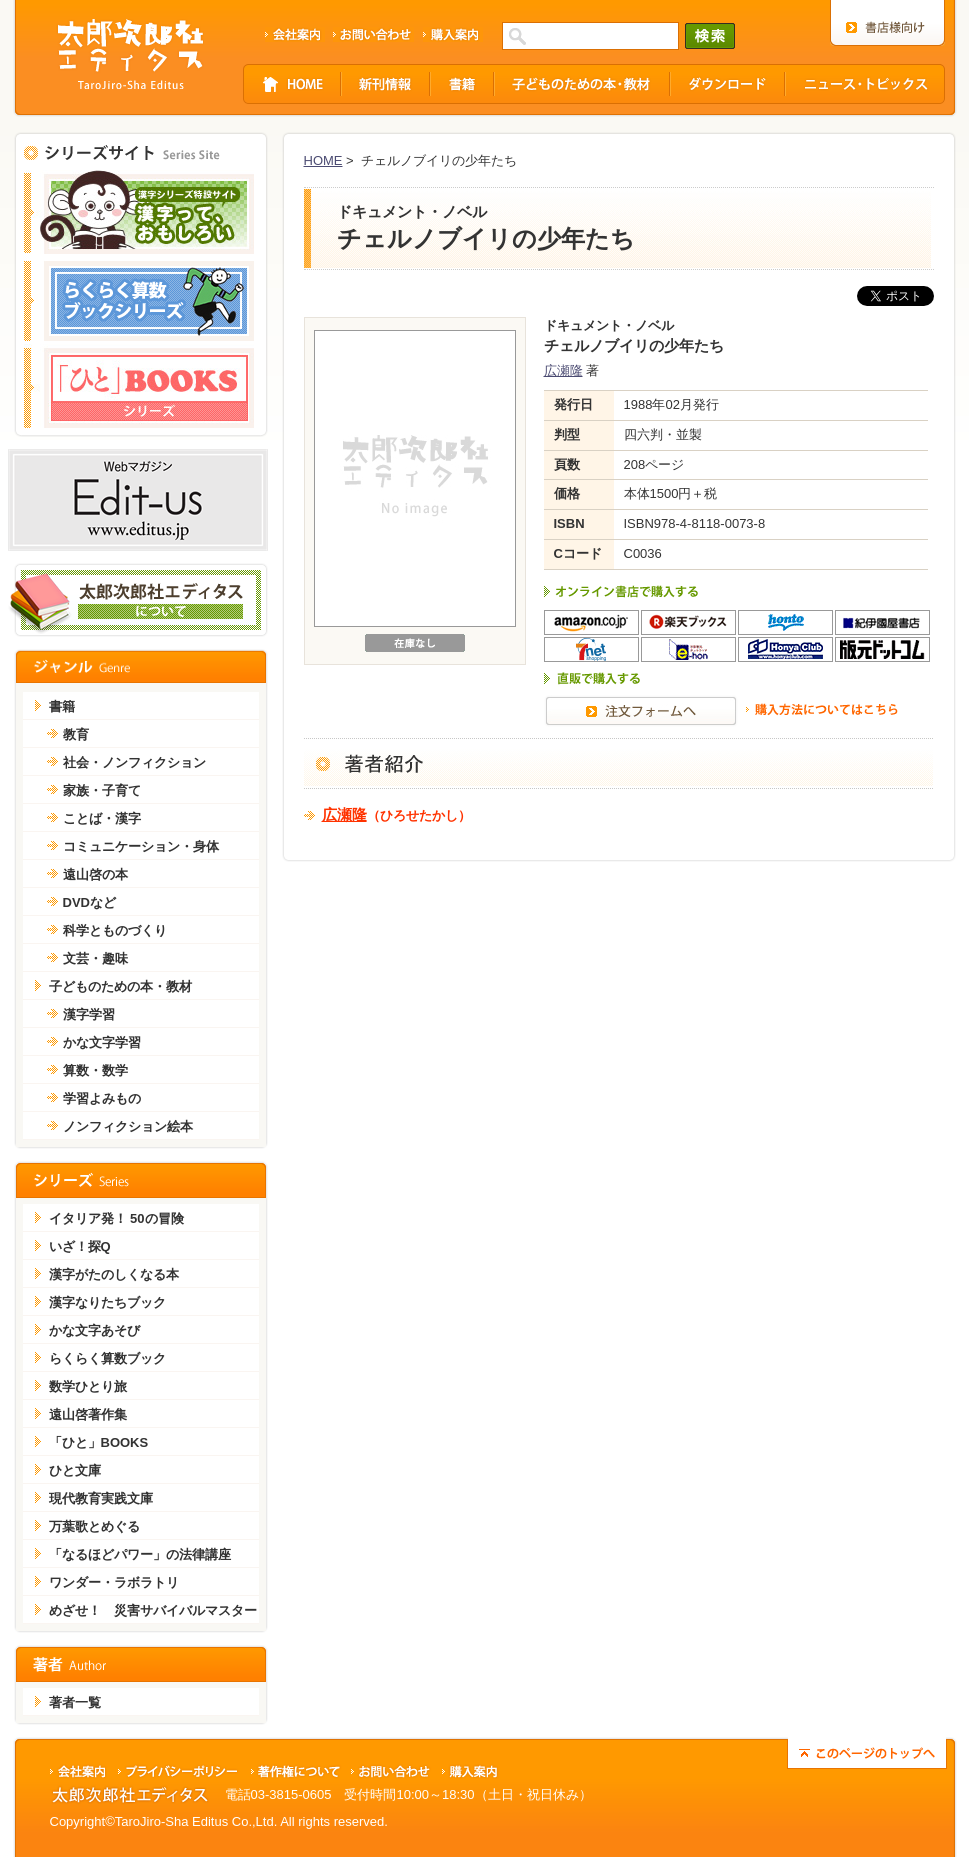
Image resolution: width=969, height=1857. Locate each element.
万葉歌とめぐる (94, 1526)
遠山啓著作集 (88, 1414)
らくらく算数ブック (107, 1358)
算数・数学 (95, 1070)
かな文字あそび (94, 1330)
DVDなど (89, 902)
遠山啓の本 (95, 874)
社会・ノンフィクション (134, 762)
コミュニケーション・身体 (141, 846)
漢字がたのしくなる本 (114, 1274)
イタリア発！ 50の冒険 (116, 1218)
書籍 (62, 706)
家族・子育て (102, 790)
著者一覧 (75, 1702)
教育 (76, 734)
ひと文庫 (75, 1470)
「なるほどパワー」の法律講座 (140, 1554)
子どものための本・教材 (120, 986)
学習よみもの (102, 1098)
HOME (323, 160)
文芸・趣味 (95, 958)
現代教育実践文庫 (101, 1498)
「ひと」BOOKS (99, 1442)
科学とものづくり (115, 930)
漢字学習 (89, 1014)
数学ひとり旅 (88, 1386)
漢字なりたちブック (107, 1302)
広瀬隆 (563, 370)
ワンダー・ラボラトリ (114, 1582)
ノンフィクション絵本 (128, 1126)
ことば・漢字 (102, 818)
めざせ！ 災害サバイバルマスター (153, 1610)
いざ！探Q (80, 1246)
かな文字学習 (102, 1042)
